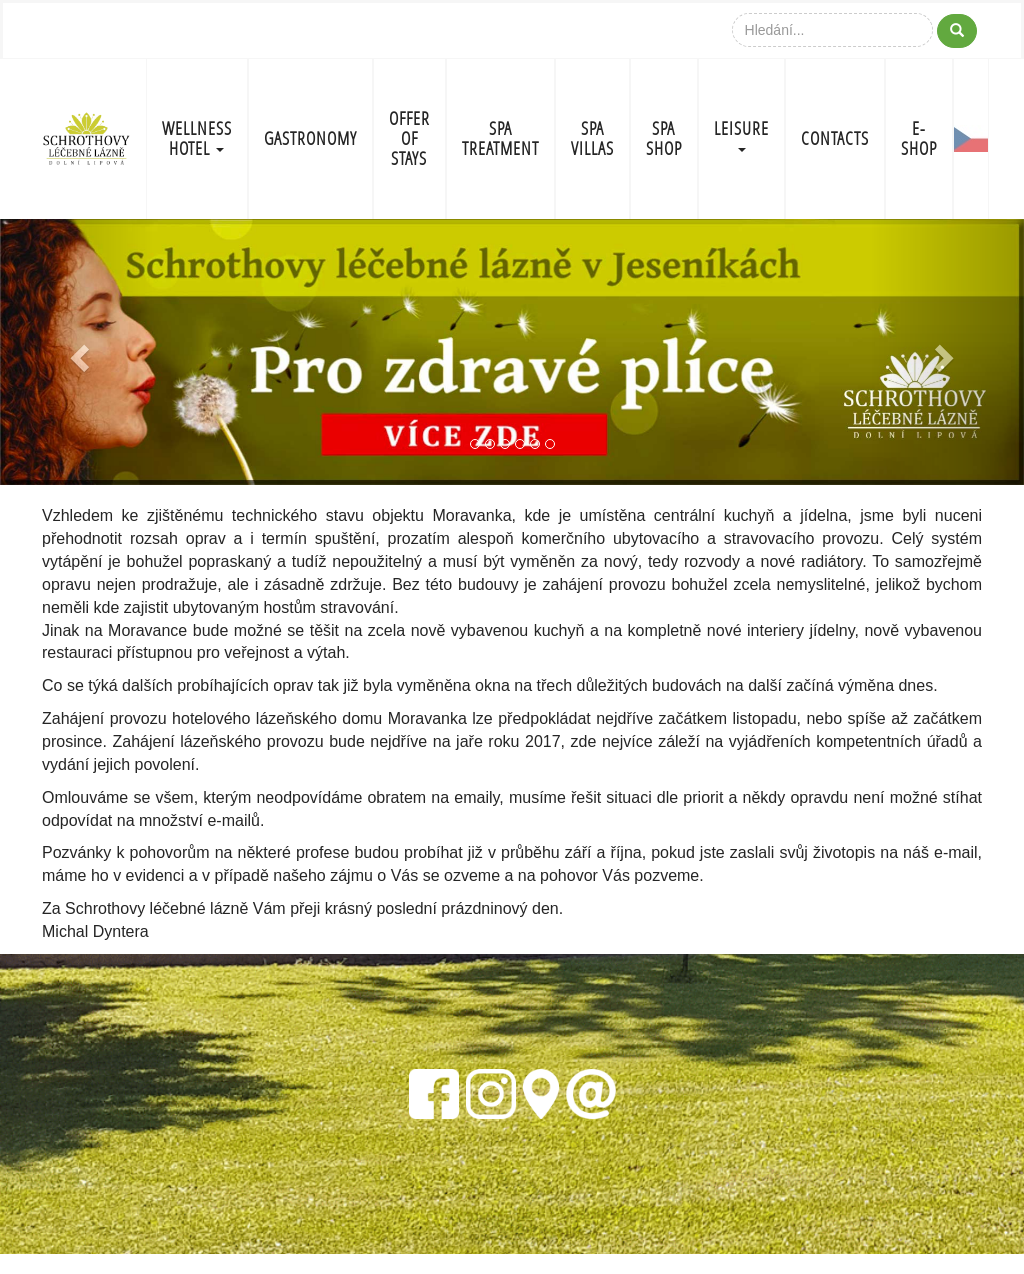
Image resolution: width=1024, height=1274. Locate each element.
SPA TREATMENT (500, 138)
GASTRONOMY (310, 138)
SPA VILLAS (592, 138)
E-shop (919, 138)
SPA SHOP (664, 138)
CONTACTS (835, 138)
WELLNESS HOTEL (197, 138)
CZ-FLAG (971, 139)
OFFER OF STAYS (409, 138)
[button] (77, 352)
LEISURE (741, 134)
